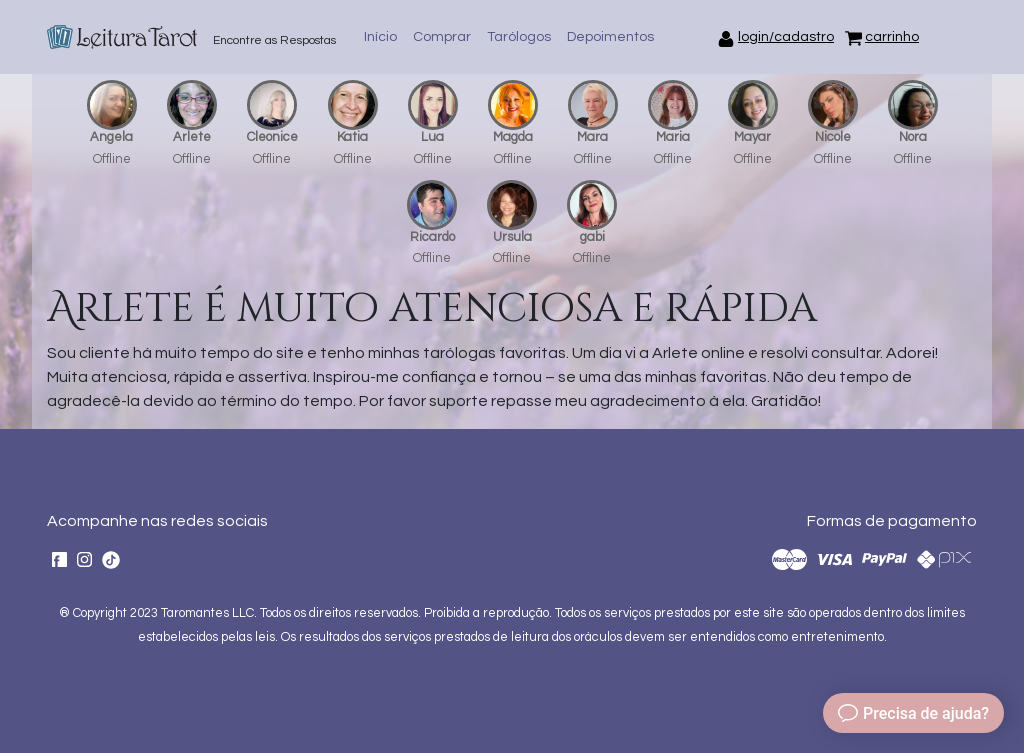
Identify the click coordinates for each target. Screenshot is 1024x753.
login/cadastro (786, 37)
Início (380, 37)
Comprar (442, 37)
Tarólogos (519, 37)
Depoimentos (610, 37)
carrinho (892, 37)
